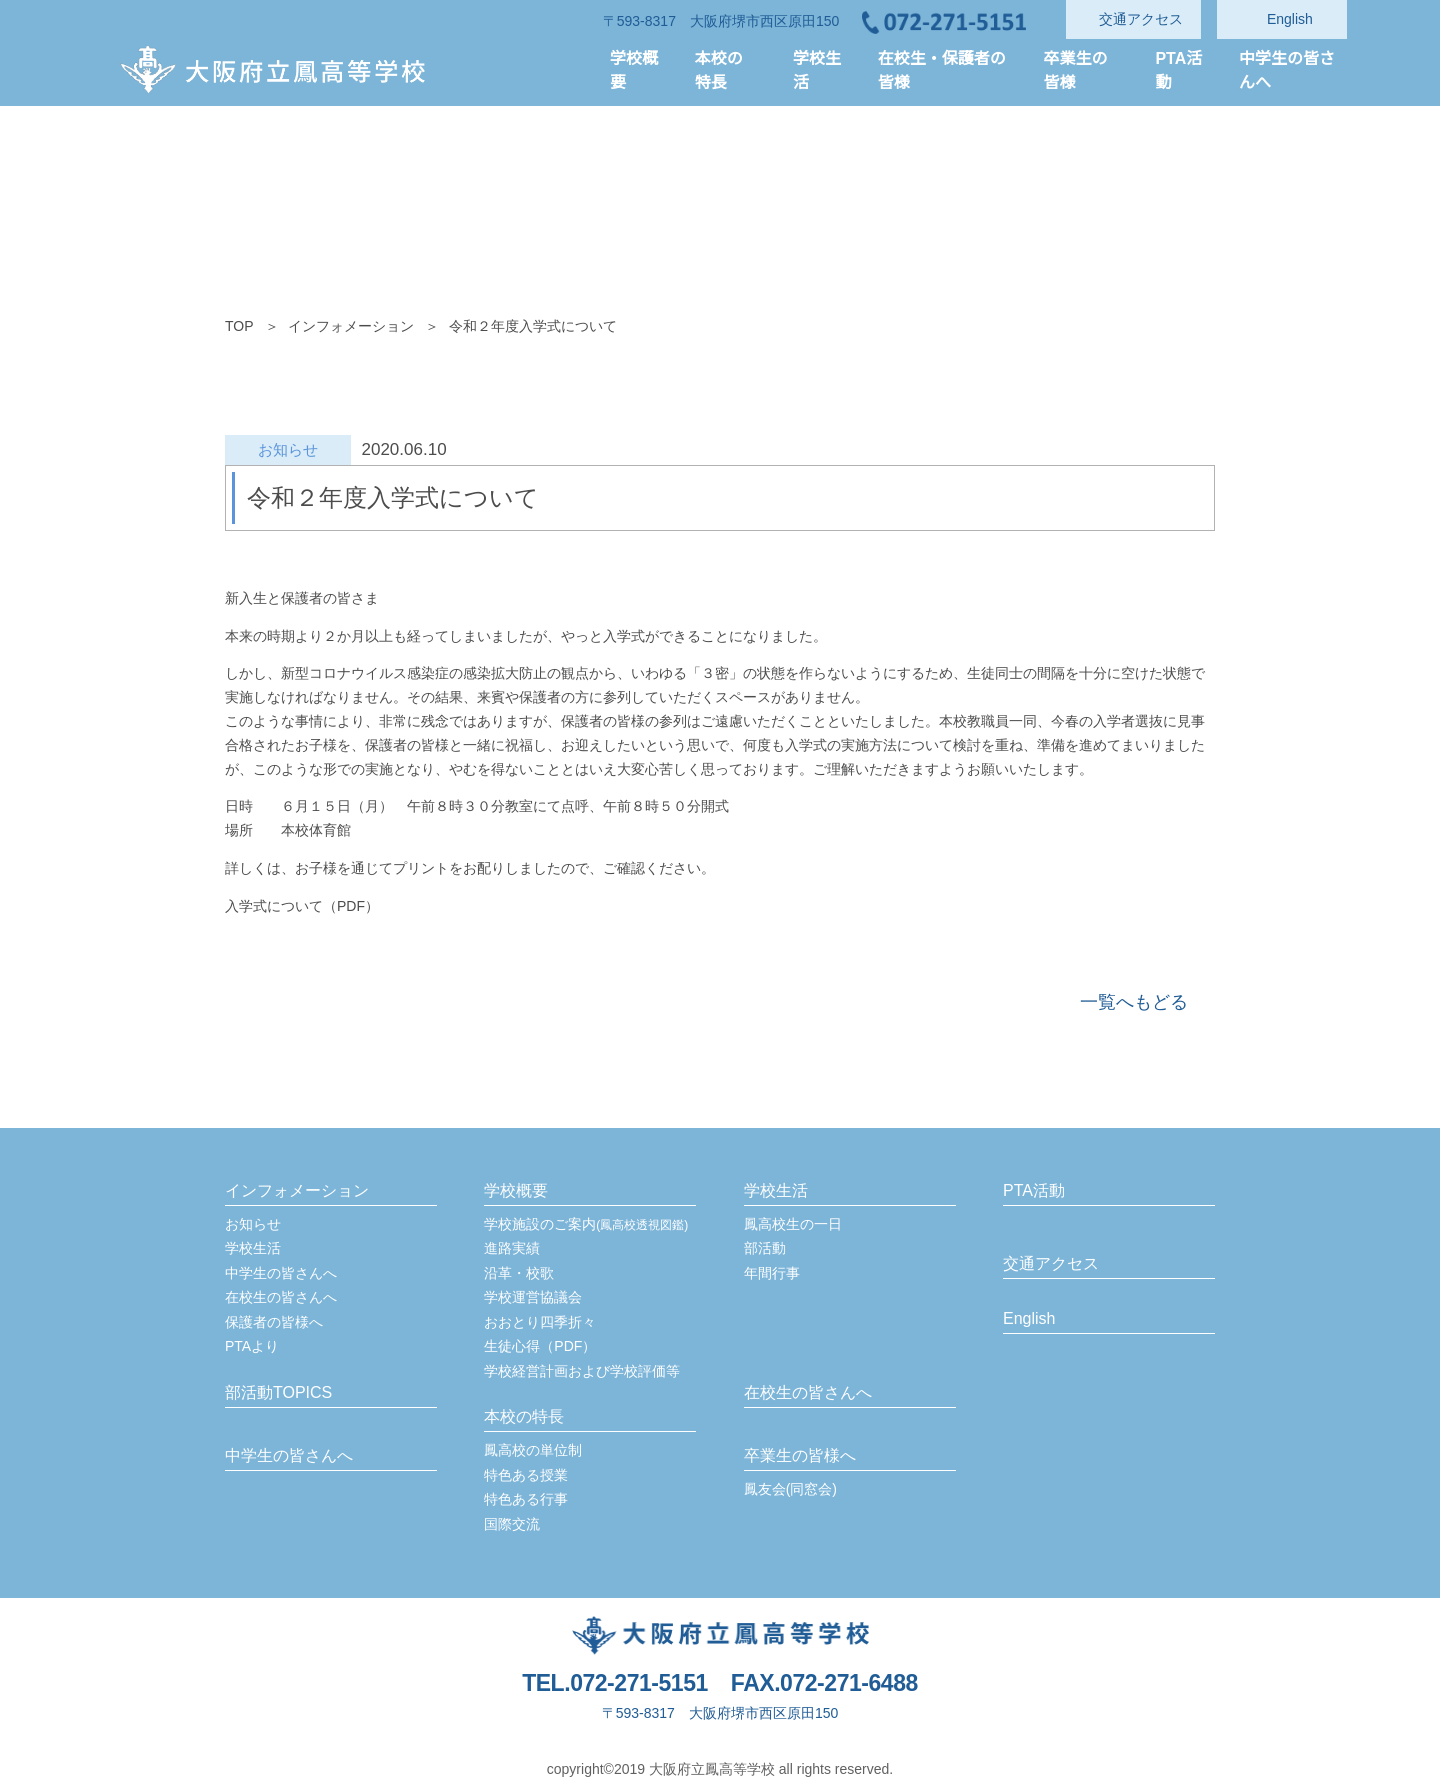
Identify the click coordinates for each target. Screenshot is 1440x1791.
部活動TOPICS (277, 1393)
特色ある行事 (526, 1499)
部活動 (765, 1248)
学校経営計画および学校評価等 (582, 1371)
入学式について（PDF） (301, 906)
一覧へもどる (1134, 1002)
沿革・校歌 (519, 1273)
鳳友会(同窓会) (791, 1489)
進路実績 (512, 1248)
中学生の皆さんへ (281, 1273)
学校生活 (253, 1248)
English (1030, 1319)
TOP (239, 326)
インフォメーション (351, 326)
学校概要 (516, 1191)
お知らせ (253, 1224)
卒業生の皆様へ (800, 1456)
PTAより (252, 1346)
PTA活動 (1034, 1191)
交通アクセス (1050, 1264)
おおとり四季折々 (540, 1322)
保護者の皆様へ (274, 1322)
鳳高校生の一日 (793, 1224)
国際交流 (512, 1524)
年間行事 (772, 1273)
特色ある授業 (526, 1475)
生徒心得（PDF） (539, 1346)
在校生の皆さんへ (281, 1297)
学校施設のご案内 (586, 1224)
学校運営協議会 (533, 1297)
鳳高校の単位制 (533, 1450)
